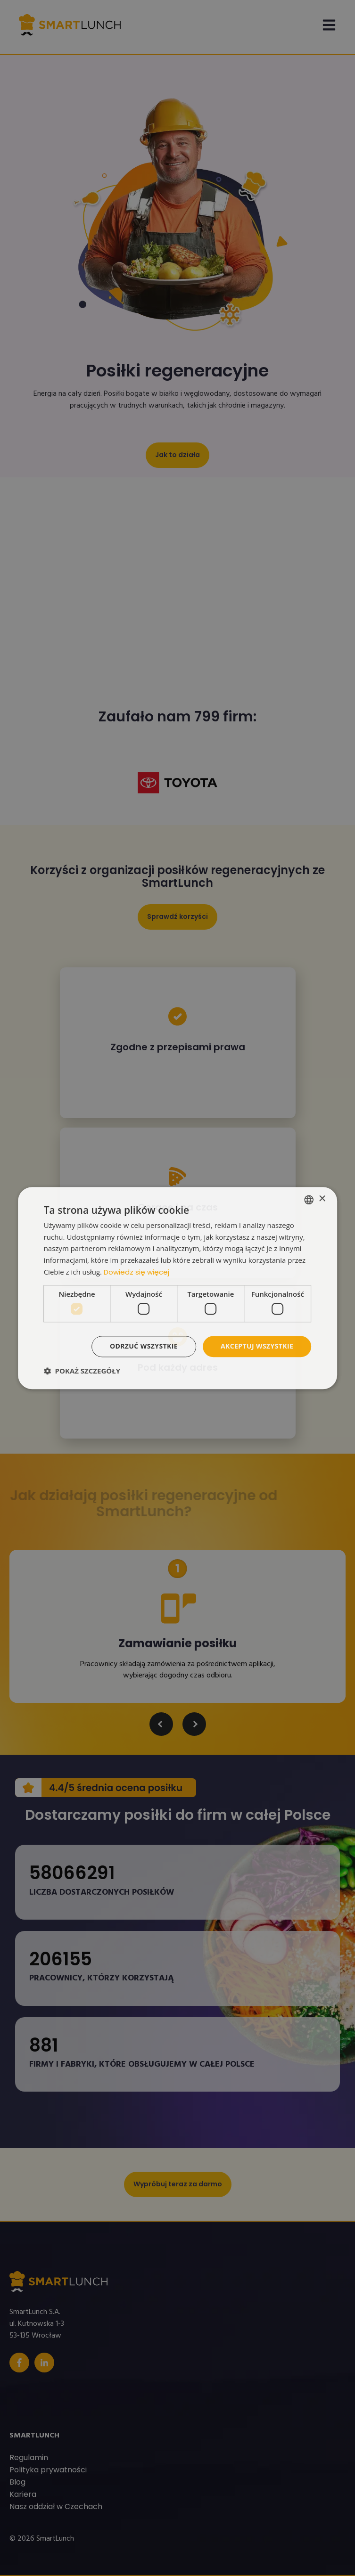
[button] (82, 1370)
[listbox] (309, 1199)
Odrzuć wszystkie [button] (144, 1345)
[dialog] (178, 1288)
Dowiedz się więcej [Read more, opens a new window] (136, 1272)
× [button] (321, 1198)
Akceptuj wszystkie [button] (257, 1345)
